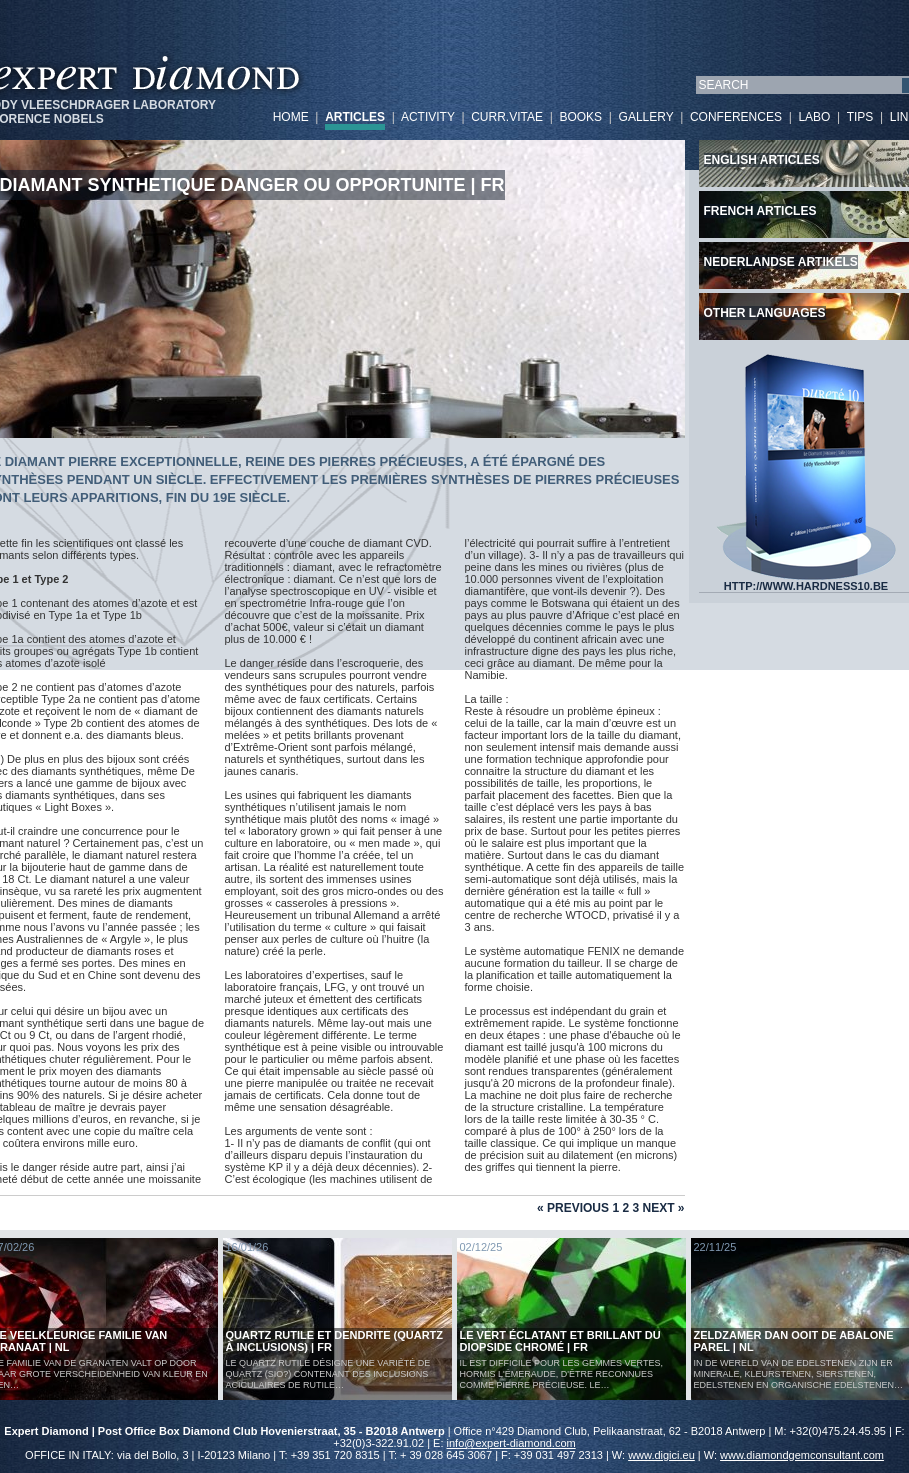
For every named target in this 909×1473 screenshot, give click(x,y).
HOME (291, 117)
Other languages (765, 313)
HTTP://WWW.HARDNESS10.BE (806, 581)
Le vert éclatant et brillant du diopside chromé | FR (560, 1341)
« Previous (573, 1208)
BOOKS (580, 117)
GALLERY (646, 117)
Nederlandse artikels (781, 262)
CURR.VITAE (507, 117)
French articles (760, 211)
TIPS (860, 117)
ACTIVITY (428, 117)
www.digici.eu (661, 1455)
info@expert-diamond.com (511, 1443)
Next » (663, 1208)
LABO (814, 117)
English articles (762, 160)
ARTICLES (355, 117)
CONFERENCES (736, 117)
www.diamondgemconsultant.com (802, 1455)
